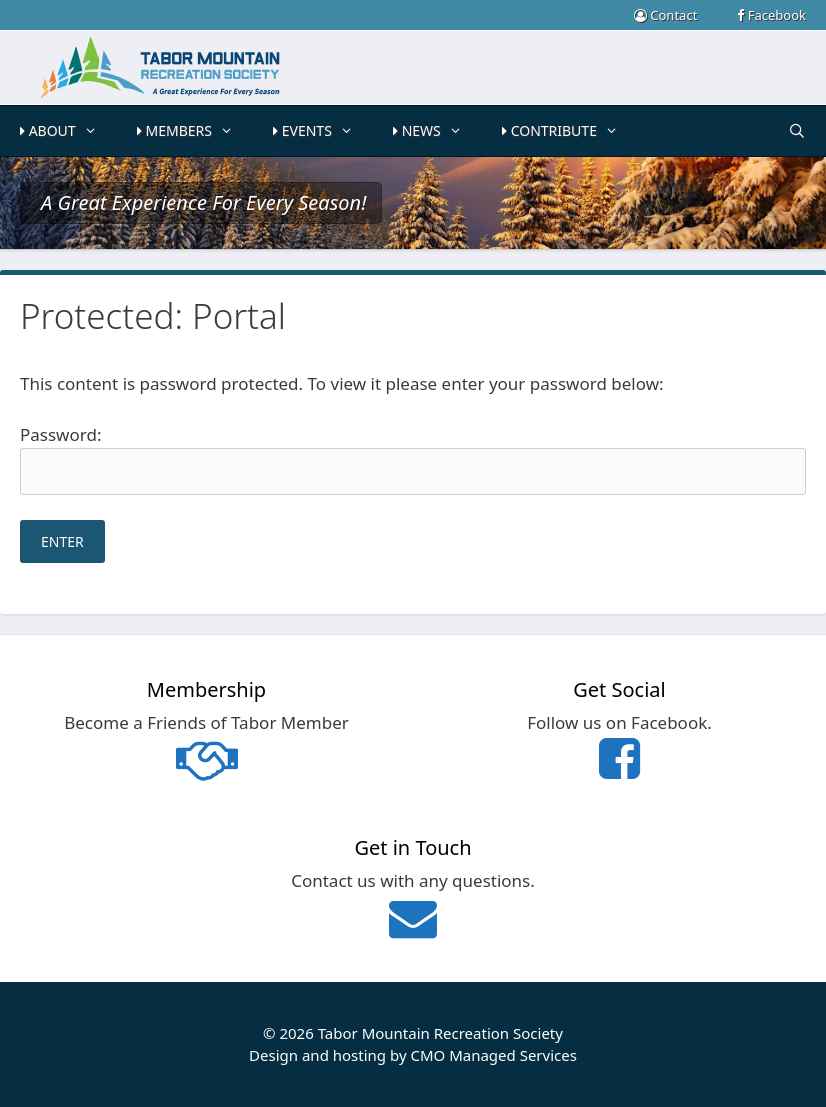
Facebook (771, 15)
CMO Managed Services (493, 1055)
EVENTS (323, 131)
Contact (665, 15)
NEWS (437, 131)
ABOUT (68, 131)
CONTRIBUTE (570, 131)
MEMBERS (195, 131)
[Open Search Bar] (797, 131)
